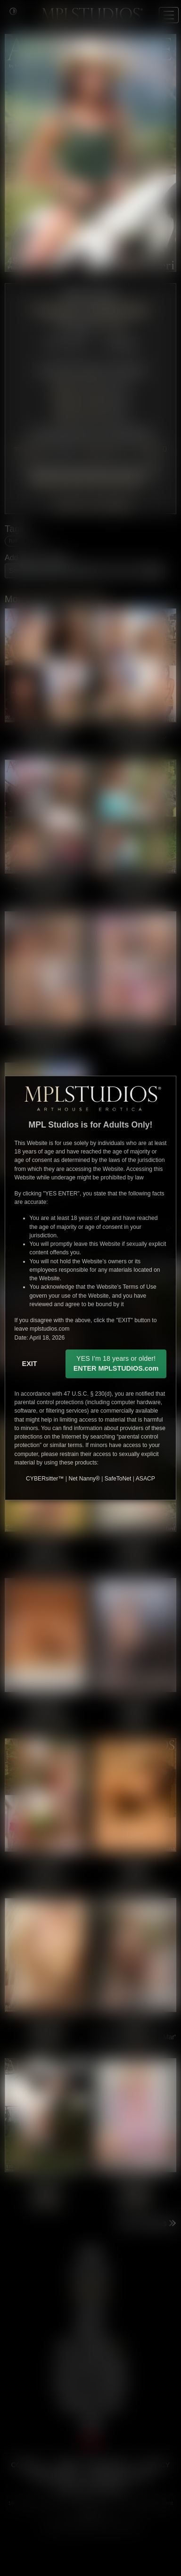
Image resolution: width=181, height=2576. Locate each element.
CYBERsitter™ (45, 1478)
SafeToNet (118, 1478)
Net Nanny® (83, 1478)
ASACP (145, 1478)
